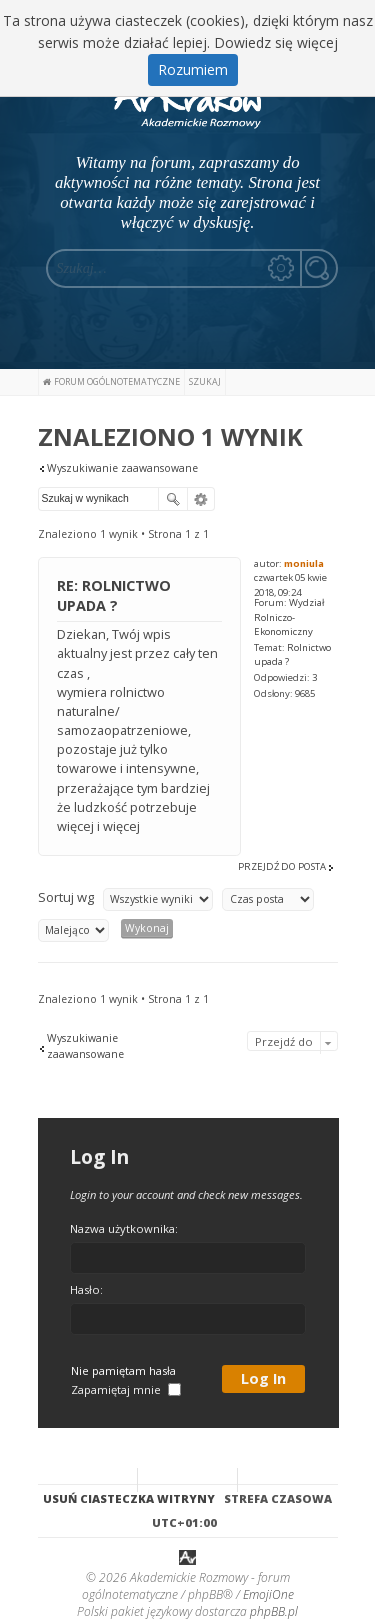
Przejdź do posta (282, 866)
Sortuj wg (66, 897)
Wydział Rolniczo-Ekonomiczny (289, 617)
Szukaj (173, 499)
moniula (304, 563)
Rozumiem (193, 69)
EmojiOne (268, 1594)
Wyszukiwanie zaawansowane (122, 468)
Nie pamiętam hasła (123, 1370)
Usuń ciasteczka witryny (129, 1497)
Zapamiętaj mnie (126, 1389)
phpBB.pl (274, 1611)
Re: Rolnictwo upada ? (114, 595)
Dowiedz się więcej (276, 42)
